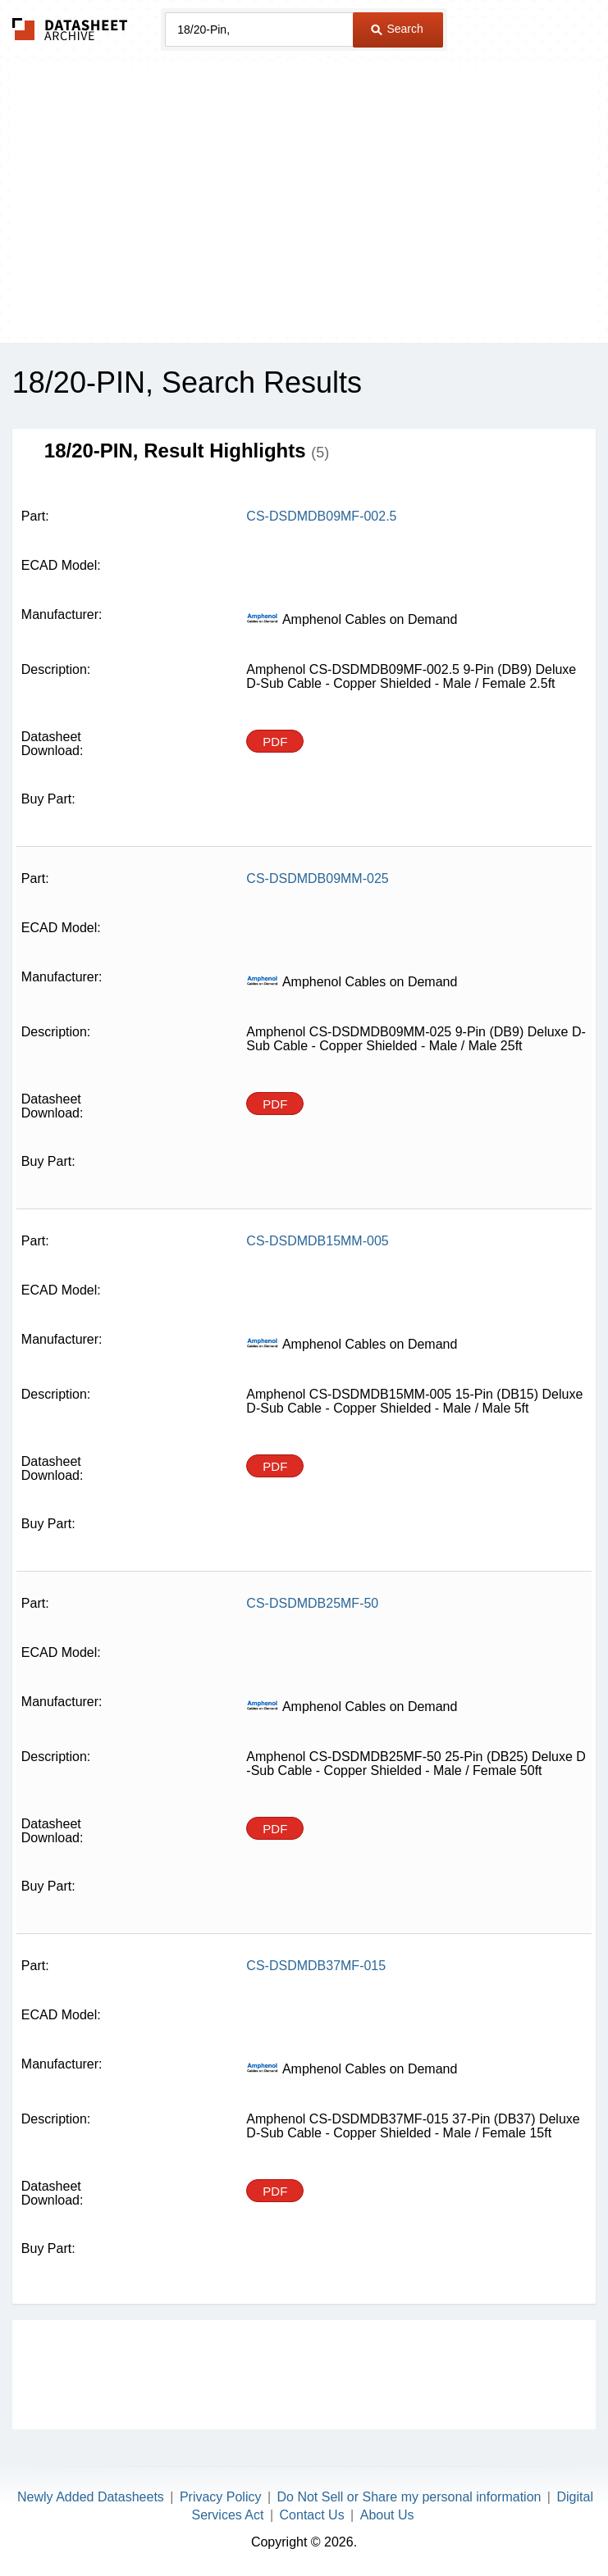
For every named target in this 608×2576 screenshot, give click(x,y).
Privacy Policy (221, 2497)
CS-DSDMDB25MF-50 (312, 1603)
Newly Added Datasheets (90, 2497)
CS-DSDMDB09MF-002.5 (321, 516)
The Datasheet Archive (70, 29)
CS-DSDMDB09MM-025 (317, 878)
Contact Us (312, 2515)
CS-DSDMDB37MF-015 (316, 1966)
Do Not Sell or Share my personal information (409, 2497)
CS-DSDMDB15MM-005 (317, 1241)
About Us (387, 2515)
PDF (275, 742)
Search (397, 28)
